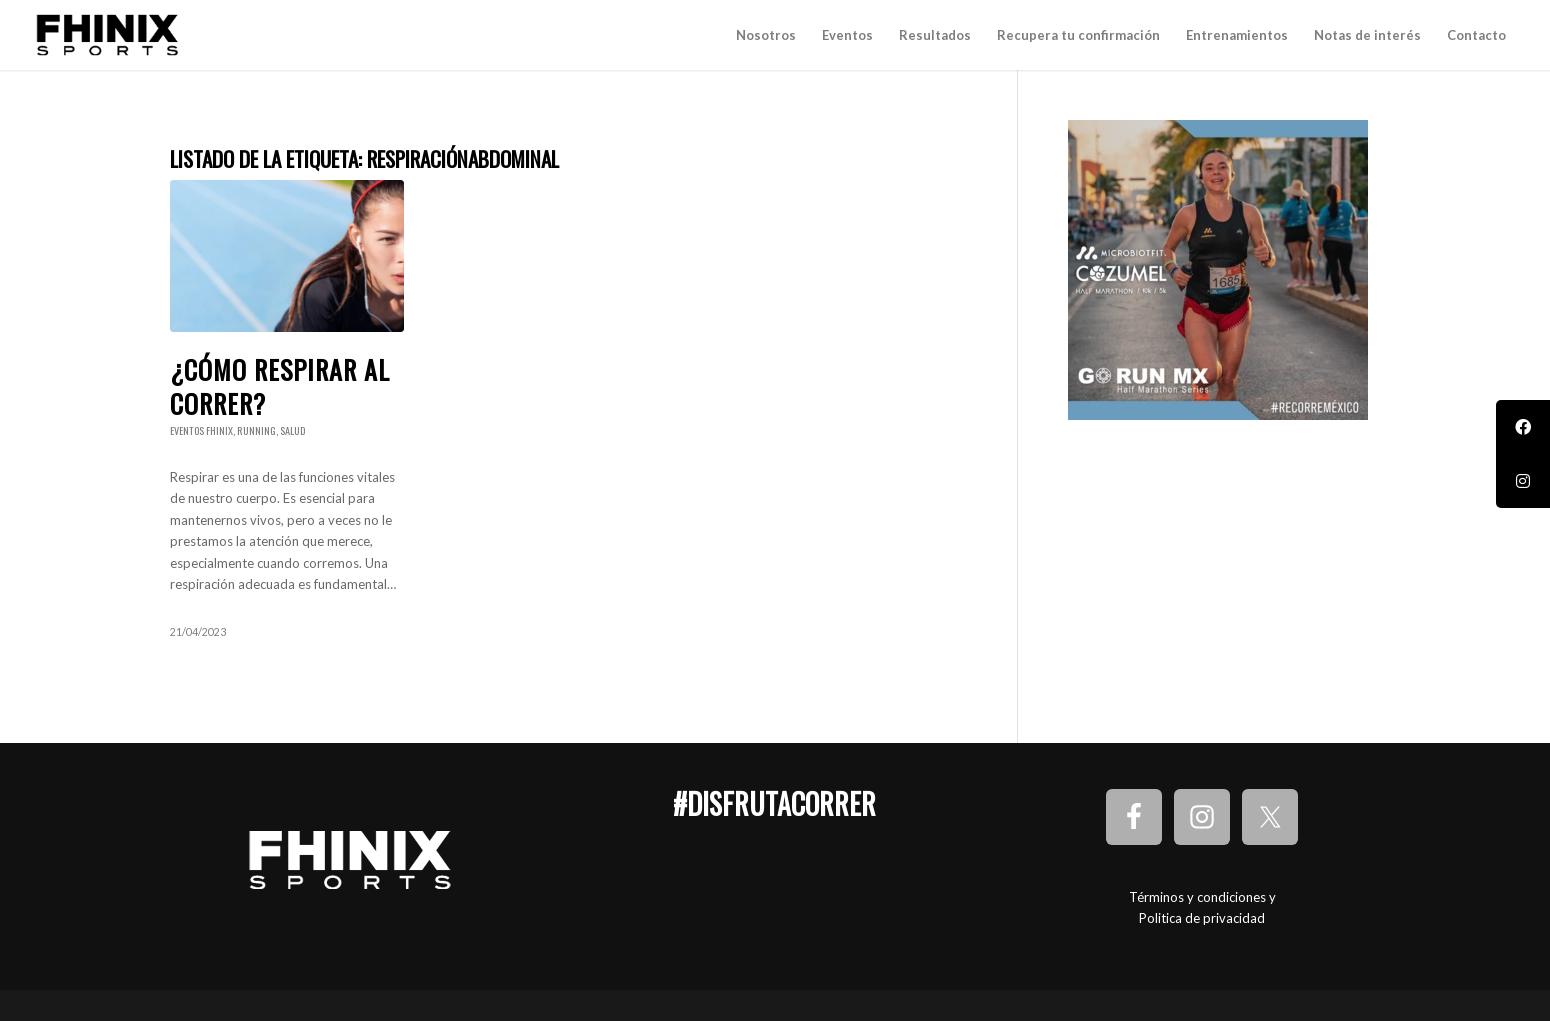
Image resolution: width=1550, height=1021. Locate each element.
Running (256, 430)
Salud (292, 430)
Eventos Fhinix (201, 430)
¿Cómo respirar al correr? (280, 386)
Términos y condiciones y (1202, 897)
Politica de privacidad (1202, 918)
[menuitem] (766, 35)
